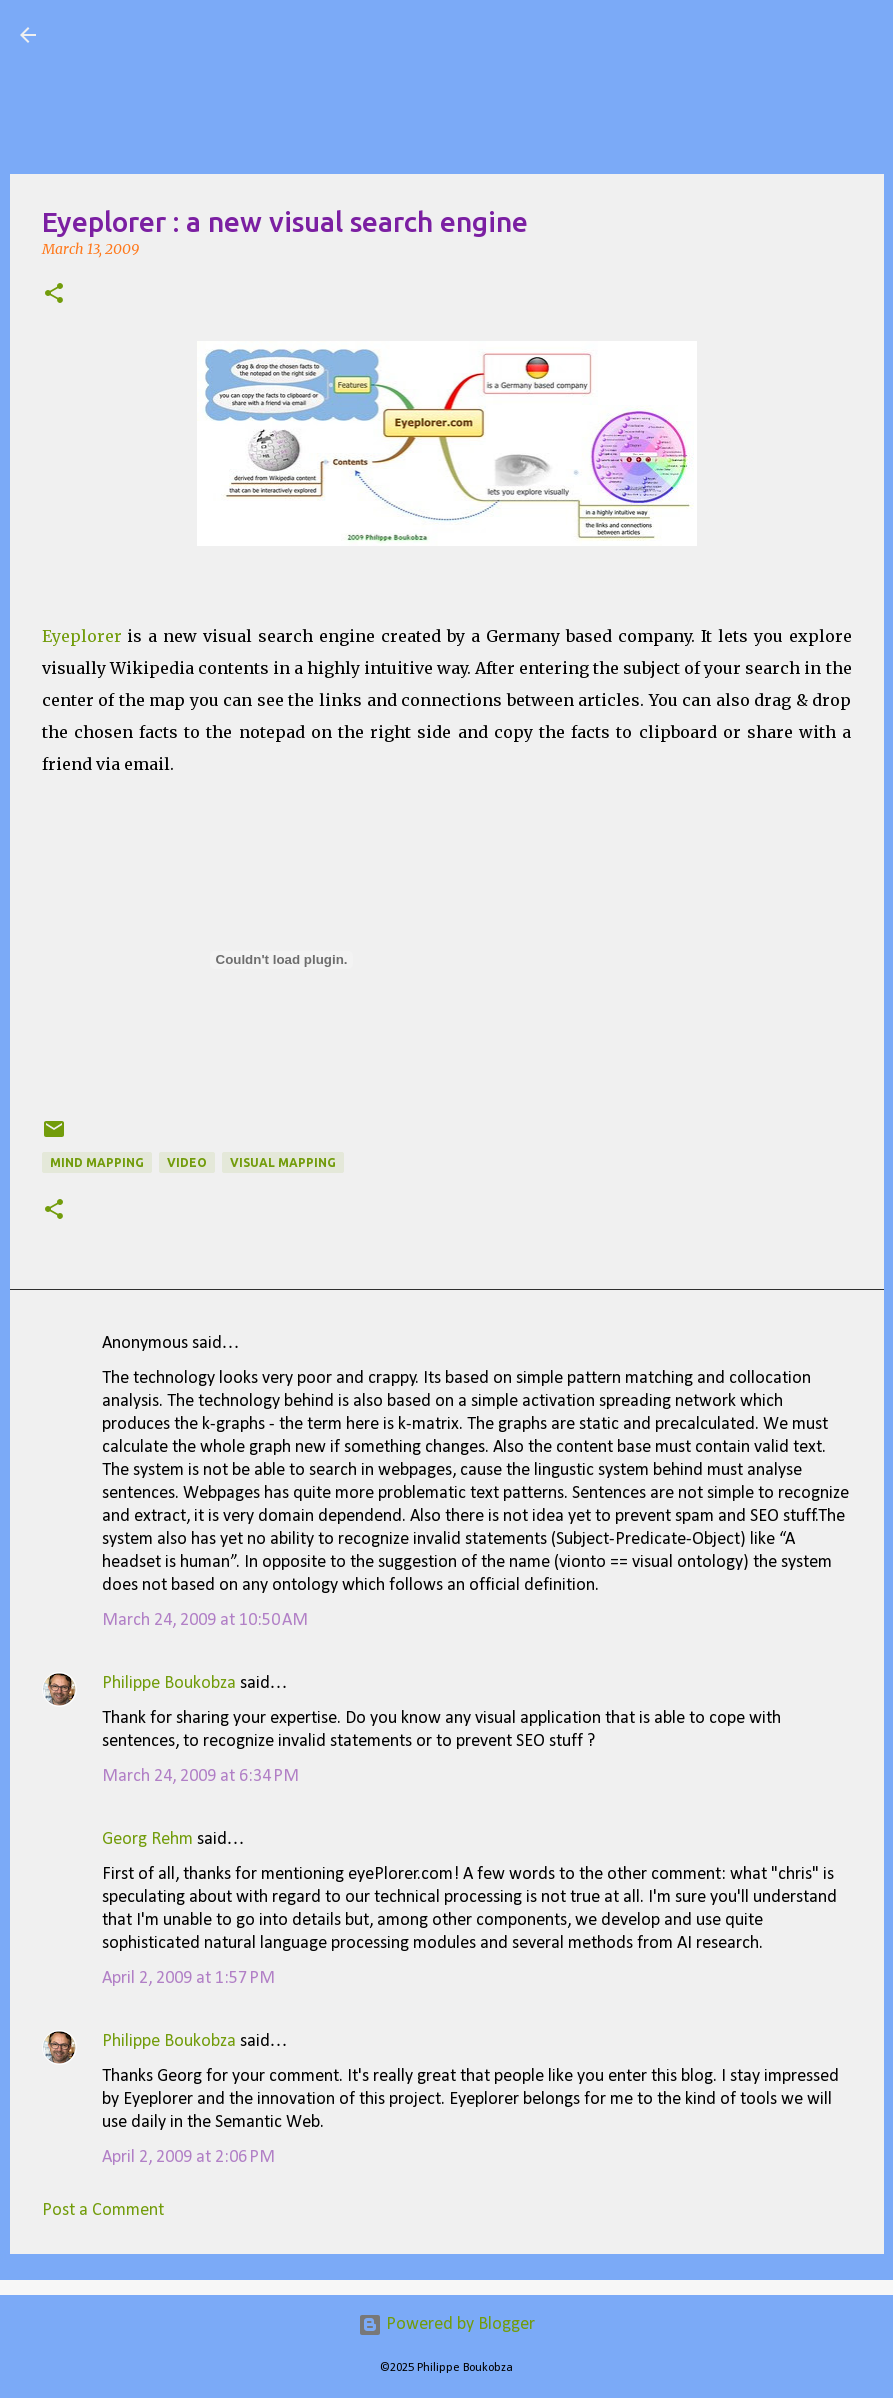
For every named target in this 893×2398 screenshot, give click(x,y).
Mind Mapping (97, 1162)
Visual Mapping (169, 34)
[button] (54, 295)
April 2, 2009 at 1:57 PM (188, 1978)
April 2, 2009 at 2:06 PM (188, 2157)
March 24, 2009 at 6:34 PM (200, 1776)
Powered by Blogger (446, 2324)
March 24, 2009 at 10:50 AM (205, 1620)
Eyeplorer (82, 636)
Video (187, 1162)
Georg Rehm (147, 1839)
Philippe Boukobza (169, 1683)
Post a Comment (103, 2210)
